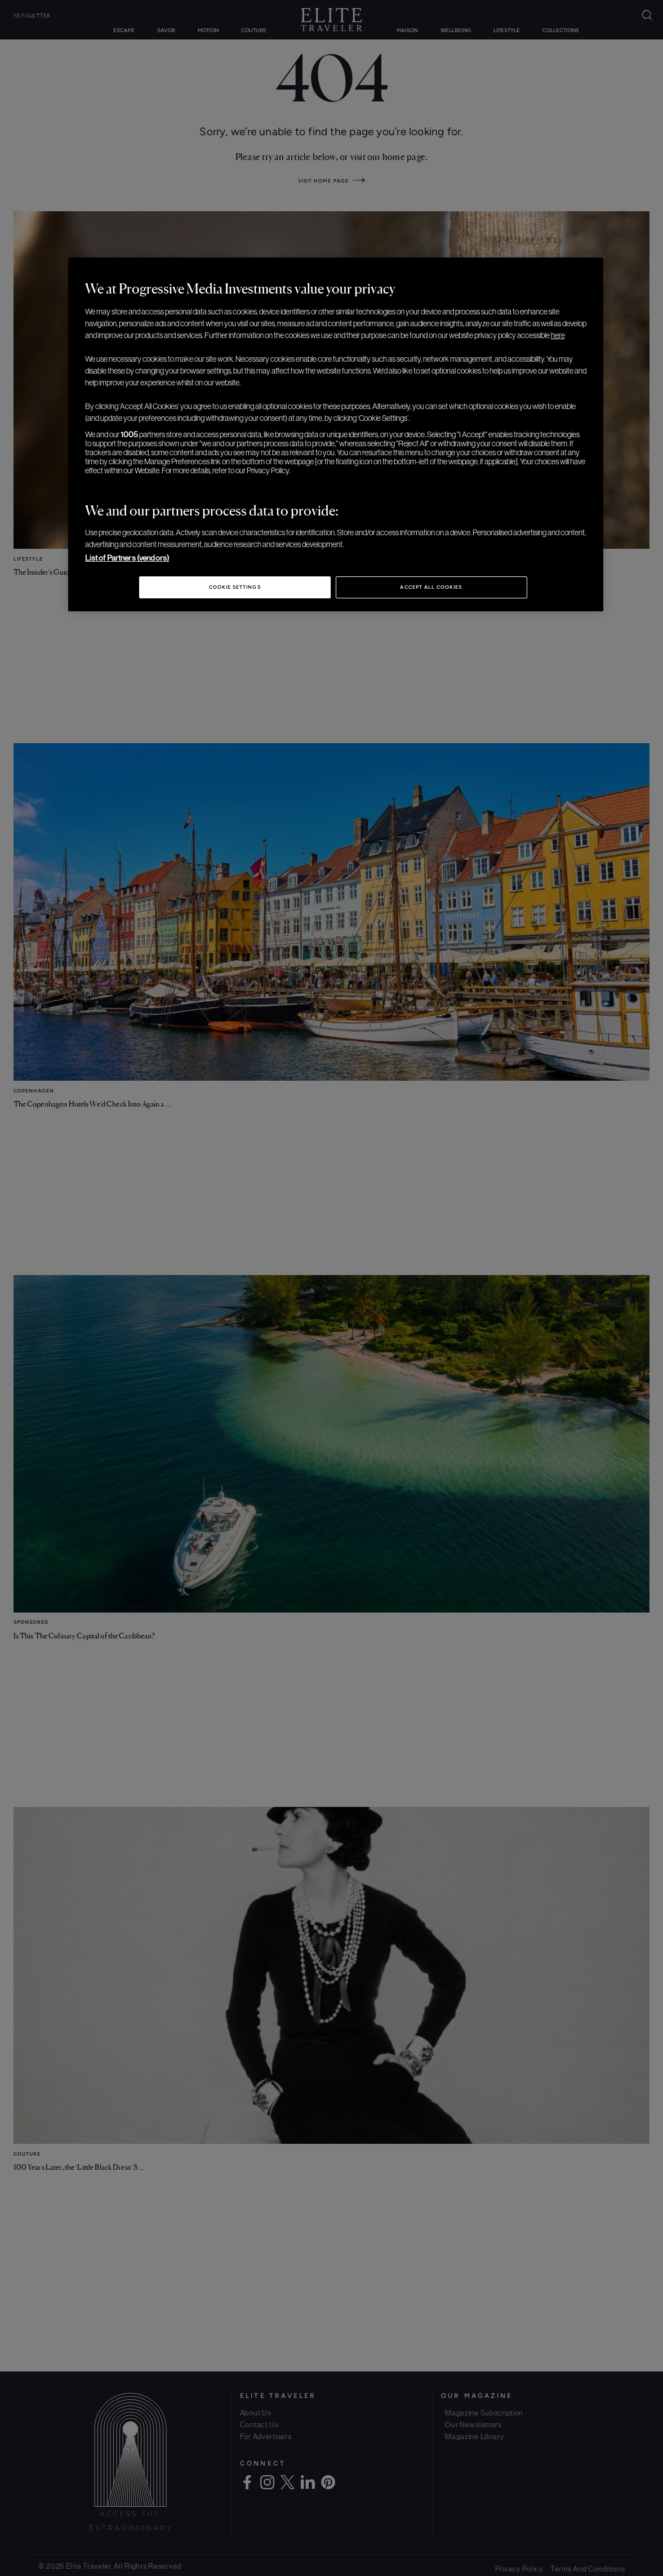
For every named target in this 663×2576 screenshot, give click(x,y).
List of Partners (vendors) (127, 557)
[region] (335, 434)
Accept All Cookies (431, 587)
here (558, 335)
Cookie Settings (235, 587)
